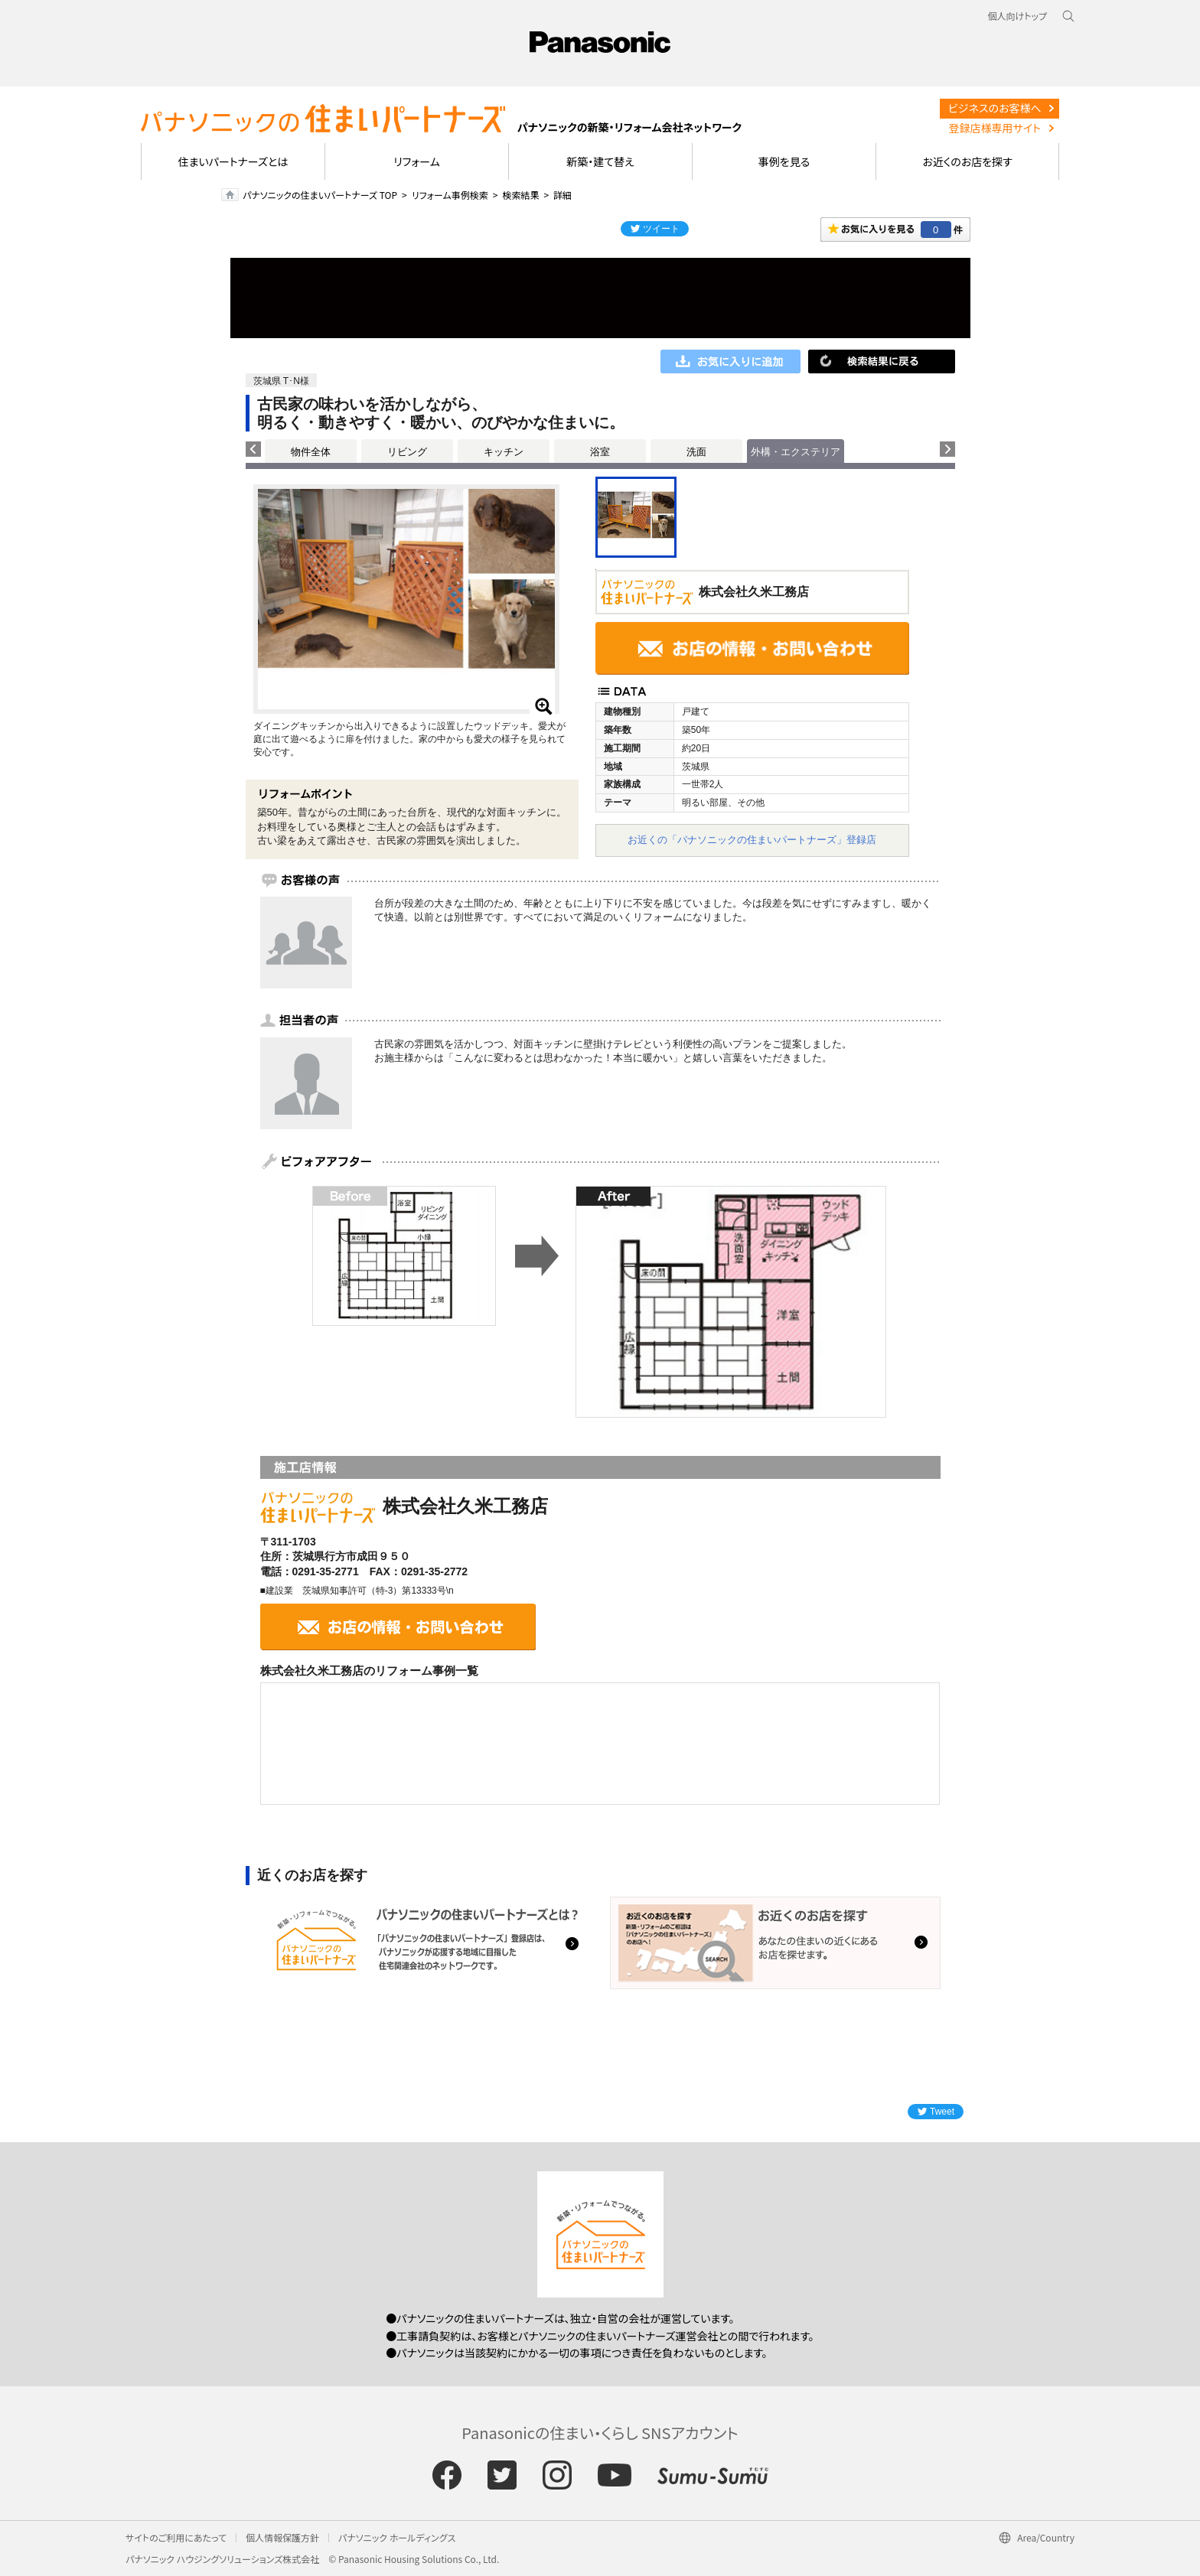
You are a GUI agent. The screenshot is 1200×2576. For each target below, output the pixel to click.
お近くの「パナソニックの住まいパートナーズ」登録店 (752, 839)
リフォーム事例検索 (450, 194)
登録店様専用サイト (995, 127)
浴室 (600, 452)
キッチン (503, 452)
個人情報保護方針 (282, 2537)
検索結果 (520, 194)
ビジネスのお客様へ (995, 108)
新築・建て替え (600, 161)
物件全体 (311, 452)
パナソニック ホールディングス (396, 2537)
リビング (407, 452)
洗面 (696, 452)
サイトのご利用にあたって (176, 2537)
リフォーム (416, 161)
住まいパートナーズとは (233, 161)
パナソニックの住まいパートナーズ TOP (320, 194)
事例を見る (784, 161)
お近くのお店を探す (967, 161)
